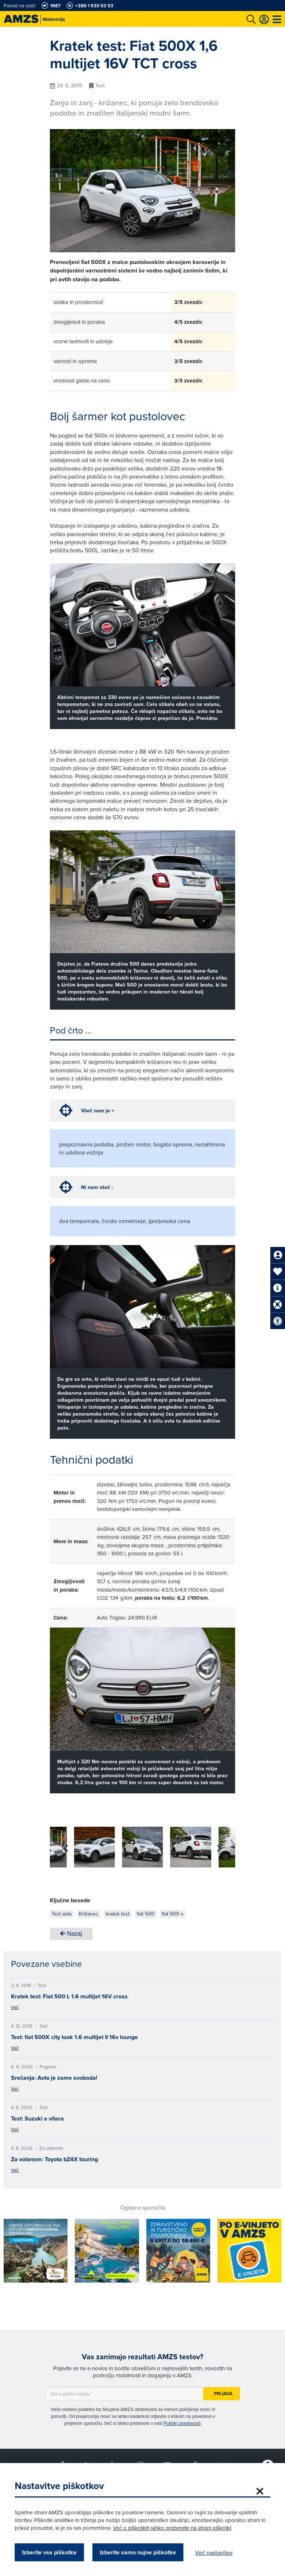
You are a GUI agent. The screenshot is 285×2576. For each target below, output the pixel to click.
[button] (219, 1848)
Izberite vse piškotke (49, 2552)
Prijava (223, 2393)
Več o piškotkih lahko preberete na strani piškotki (172, 2528)
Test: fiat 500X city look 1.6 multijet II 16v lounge (74, 2037)
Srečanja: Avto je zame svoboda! (54, 2078)
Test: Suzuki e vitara (37, 2118)
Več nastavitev (214, 2552)
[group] (70, 1847)
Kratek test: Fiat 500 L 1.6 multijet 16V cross (69, 1996)
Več (15, 2007)
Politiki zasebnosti (182, 2423)
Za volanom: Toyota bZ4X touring (54, 2159)
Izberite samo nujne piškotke (138, 2552)
